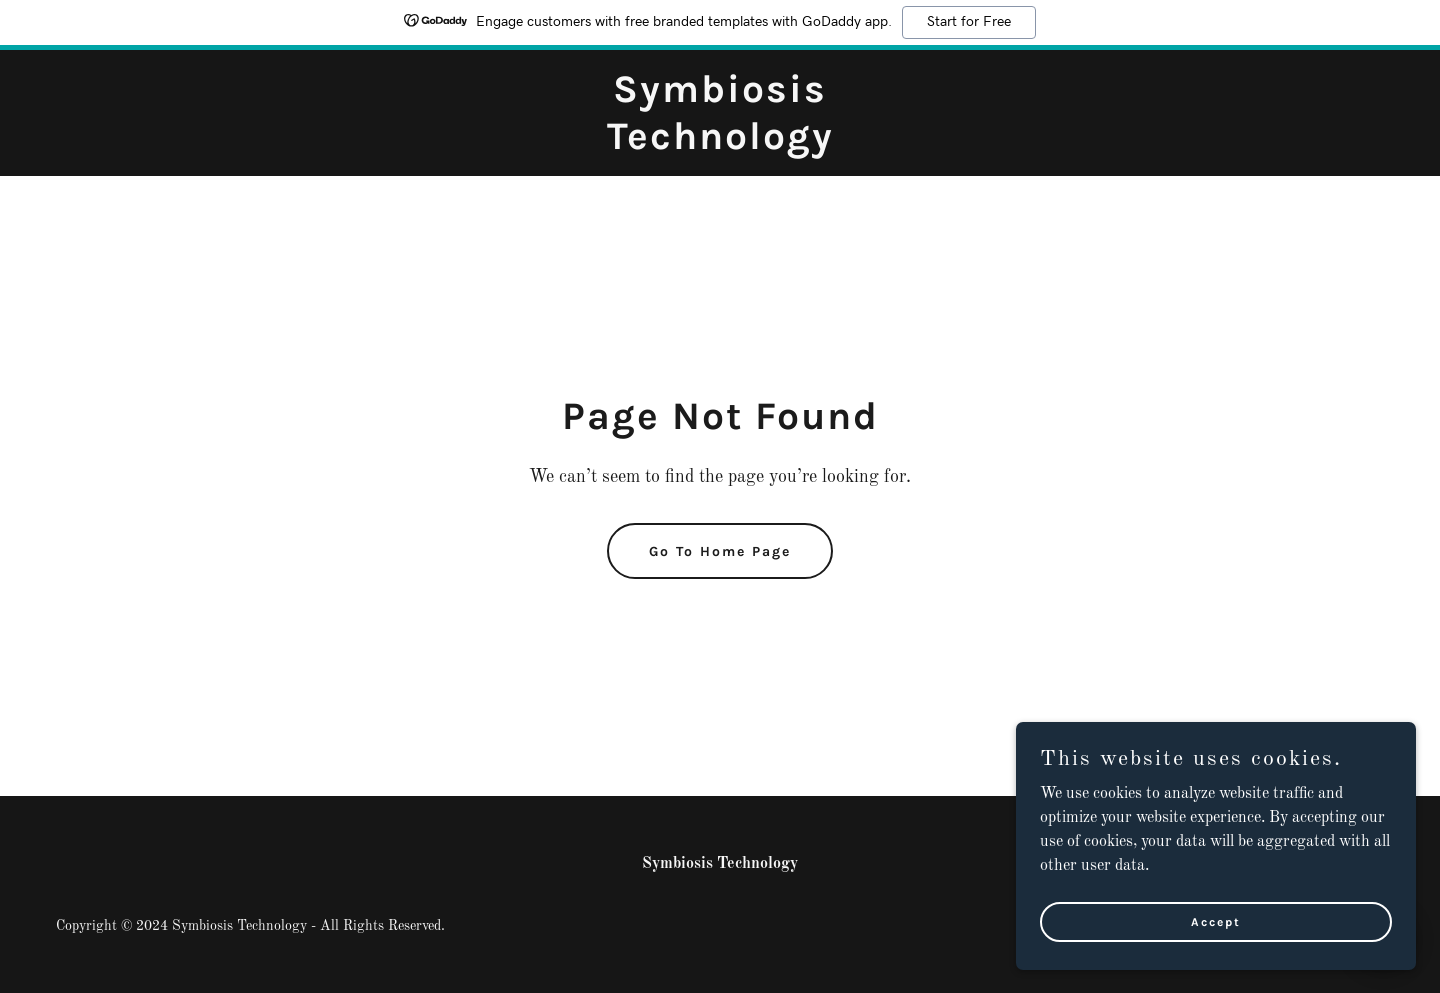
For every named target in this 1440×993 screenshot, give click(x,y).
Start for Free (969, 22)
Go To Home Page (720, 551)
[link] (720, 145)
